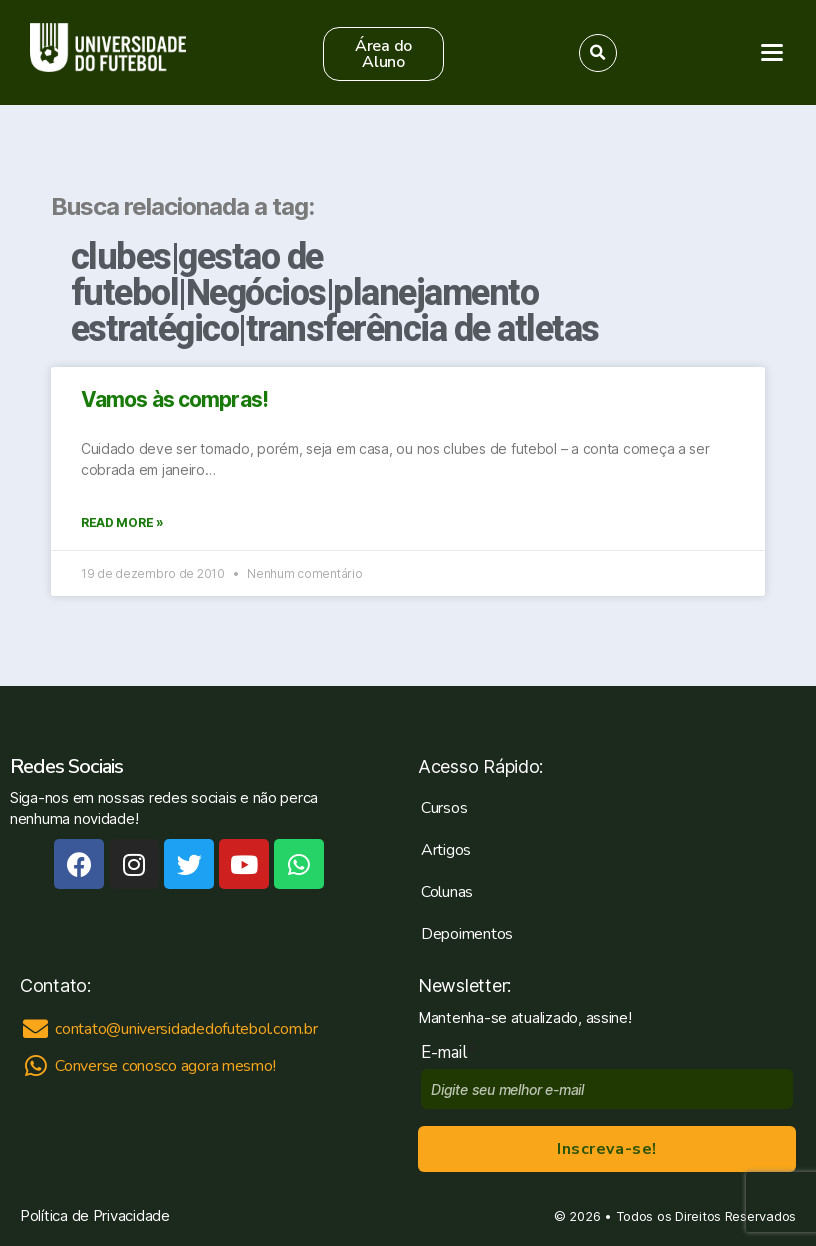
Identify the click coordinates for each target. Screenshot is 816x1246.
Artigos (446, 850)
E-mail (448, 1052)
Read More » (122, 522)
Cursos (444, 808)
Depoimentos (467, 934)
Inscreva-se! (606, 1149)
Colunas (447, 892)
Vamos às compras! (174, 399)
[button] (383, 54)
